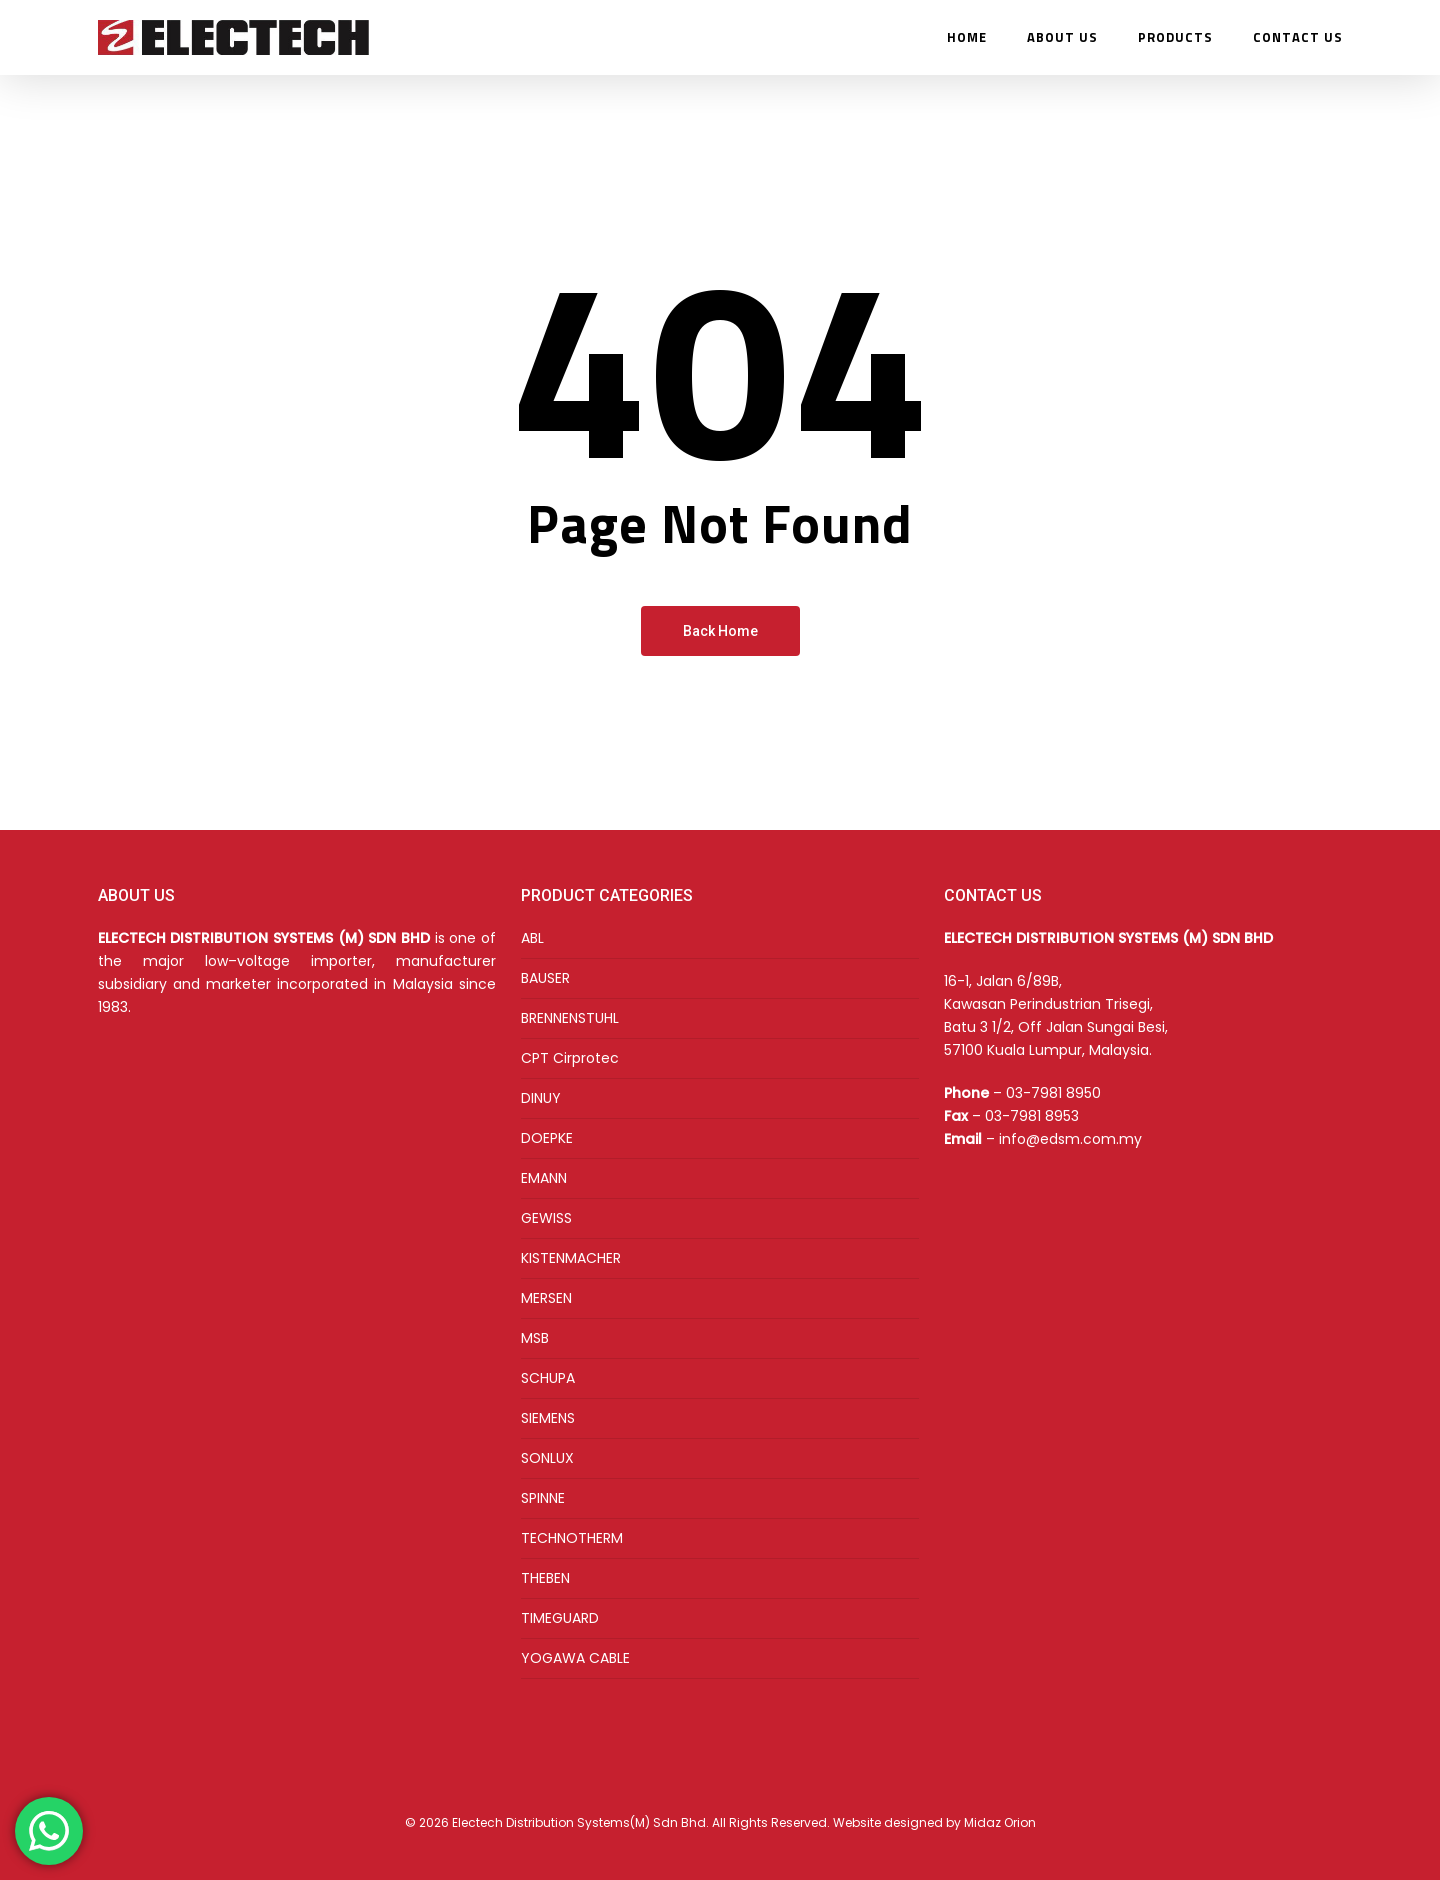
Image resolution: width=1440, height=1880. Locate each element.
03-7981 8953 (1032, 1116)
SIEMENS (548, 1418)
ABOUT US (1062, 37)
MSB (535, 1338)
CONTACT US (1298, 37)
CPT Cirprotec (570, 1058)
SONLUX (547, 1458)
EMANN (544, 1178)
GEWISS (546, 1218)
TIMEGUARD (560, 1618)
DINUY (541, 1098)
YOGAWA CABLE (575, 1658)
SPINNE (543, 1498)
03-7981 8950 (1053, 1093)
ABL (532, 938)
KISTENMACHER (571, 1258)
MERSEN (546, 1298)
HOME (967, 37)
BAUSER (545, 978)
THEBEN (545, 1578)
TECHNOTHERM (572, 1538)
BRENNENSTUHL (570, 1018)
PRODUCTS (1175, 37)
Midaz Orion (1000, 1822)
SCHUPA (548, 1378)
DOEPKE (547, 1138)
